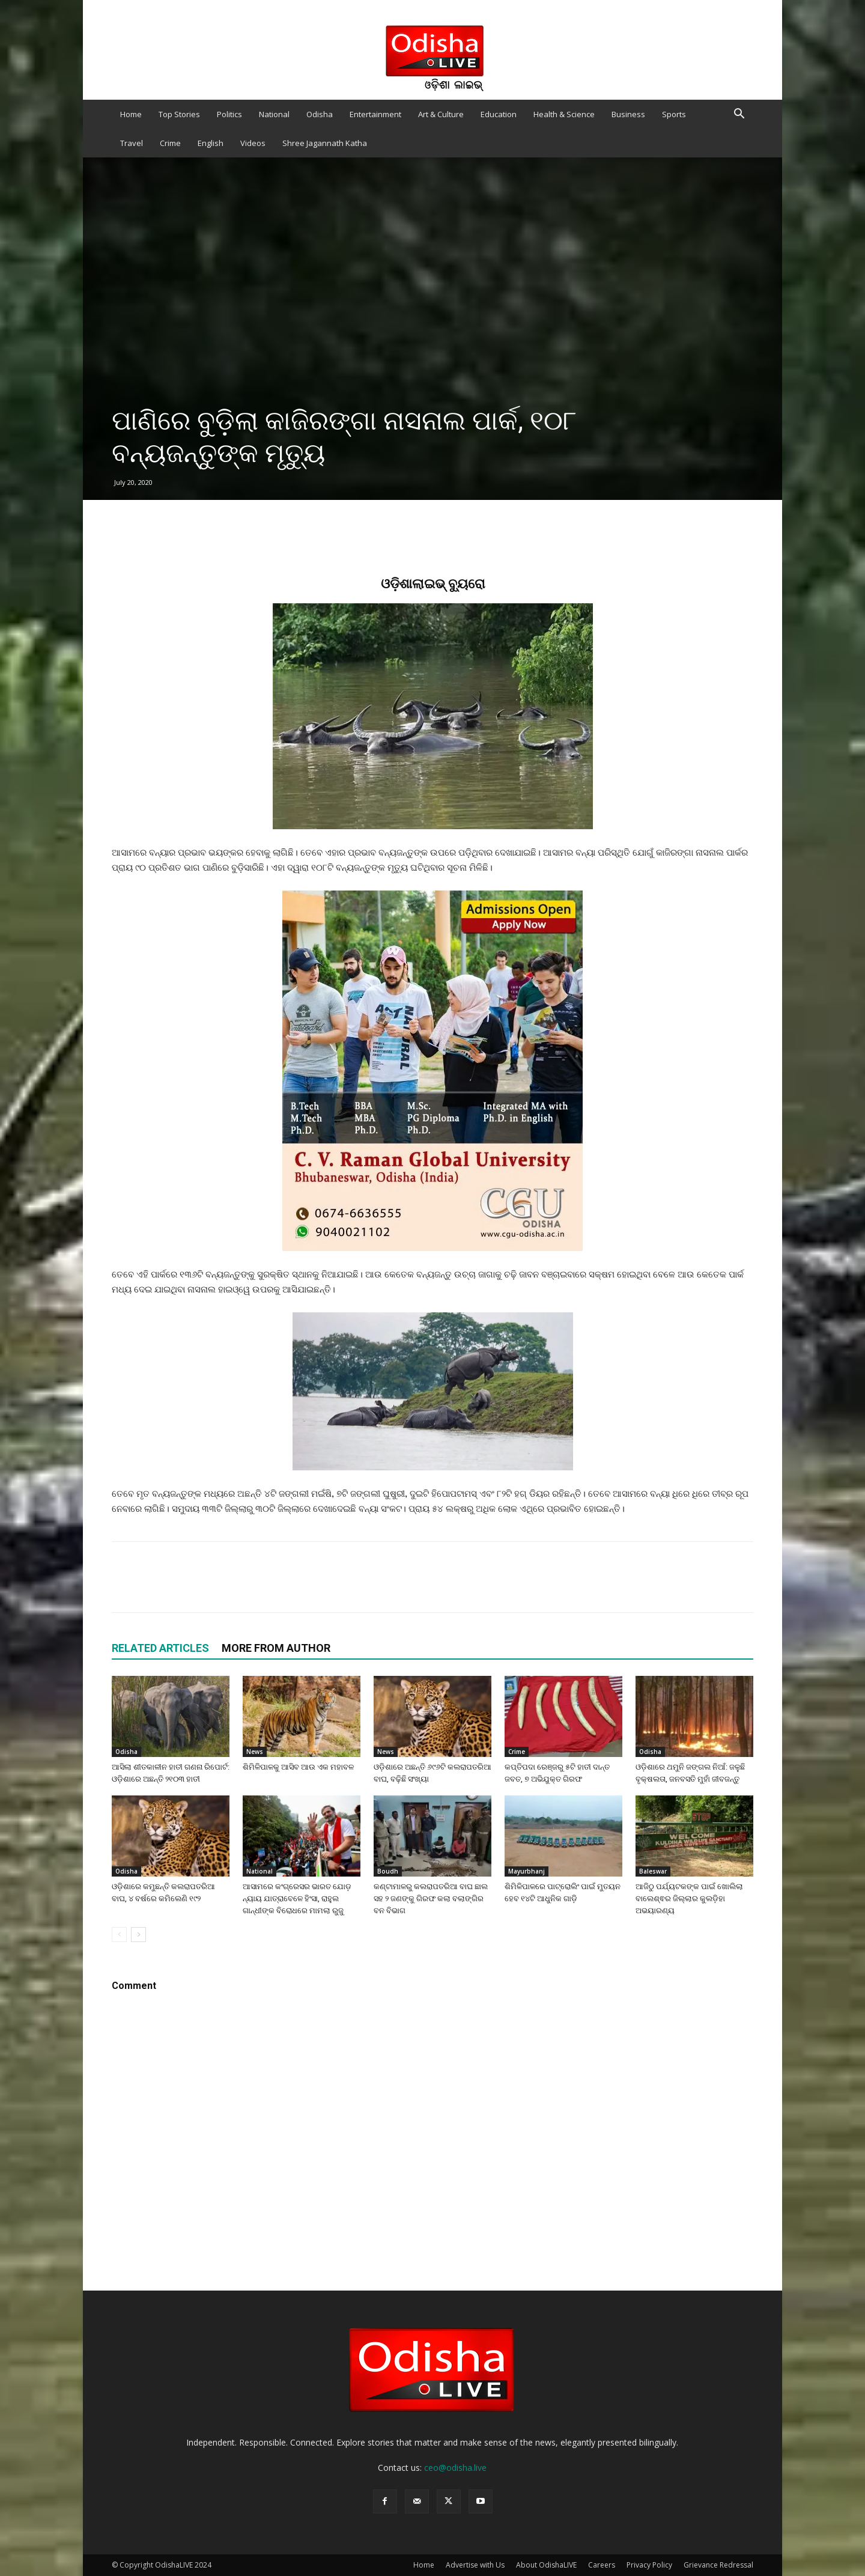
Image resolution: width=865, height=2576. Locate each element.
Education (499, 114)
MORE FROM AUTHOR (276, 1648)
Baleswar (653, 1871)
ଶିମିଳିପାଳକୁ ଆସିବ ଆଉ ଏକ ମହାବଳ (298, 1766)
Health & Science (564, 114)
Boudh (387, 1871)
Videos (253, 143)
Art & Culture (441, 114)
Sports (674, 114)
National (274, 114)
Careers (601, 2565)
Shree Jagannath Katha (324, 143)
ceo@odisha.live (455, 2467)
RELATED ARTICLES (160, 1648)
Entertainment (375, 114)
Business (628, 114)
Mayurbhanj (526, 1871)
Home (131, 114)
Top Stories (179, 114)
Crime (170, 143)
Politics (229, 114)
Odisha (319, 114)
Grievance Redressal (718, 2565)
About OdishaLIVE (546, 2565)
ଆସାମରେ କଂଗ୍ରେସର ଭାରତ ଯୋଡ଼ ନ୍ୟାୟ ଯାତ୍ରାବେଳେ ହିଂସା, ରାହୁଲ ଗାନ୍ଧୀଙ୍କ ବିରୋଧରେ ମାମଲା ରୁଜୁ (297, 1898)
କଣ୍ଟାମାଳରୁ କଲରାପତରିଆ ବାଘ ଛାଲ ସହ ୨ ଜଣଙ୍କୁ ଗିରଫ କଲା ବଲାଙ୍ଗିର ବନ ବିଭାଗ (431, 1898)
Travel (131, 143)
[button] (738, 115)
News (254, 1751)
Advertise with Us (475, 2565)
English (210, 143)
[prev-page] (119, 1934)
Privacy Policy (649, 2565)
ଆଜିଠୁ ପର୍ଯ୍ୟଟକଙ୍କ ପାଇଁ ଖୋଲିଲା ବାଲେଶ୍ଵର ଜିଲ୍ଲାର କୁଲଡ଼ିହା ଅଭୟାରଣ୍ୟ (689, 1898)
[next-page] (138, 1934)
